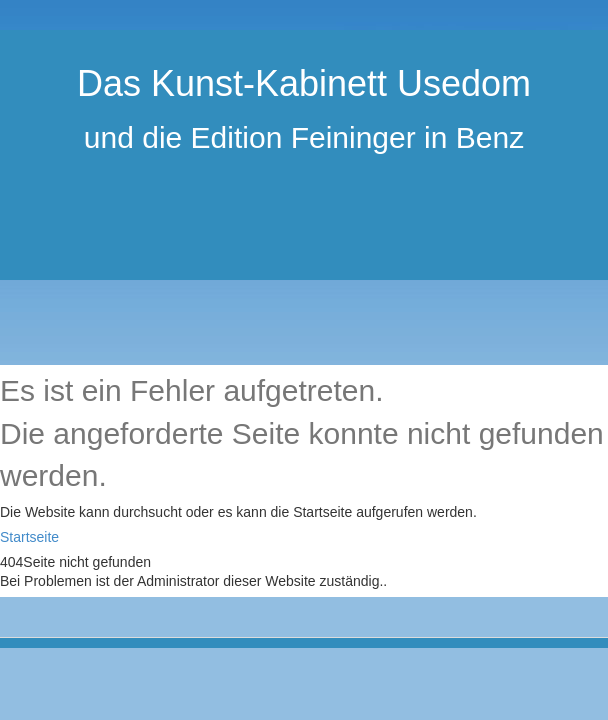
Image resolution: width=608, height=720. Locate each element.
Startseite (29, 537)
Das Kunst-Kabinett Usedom (304, 83)
